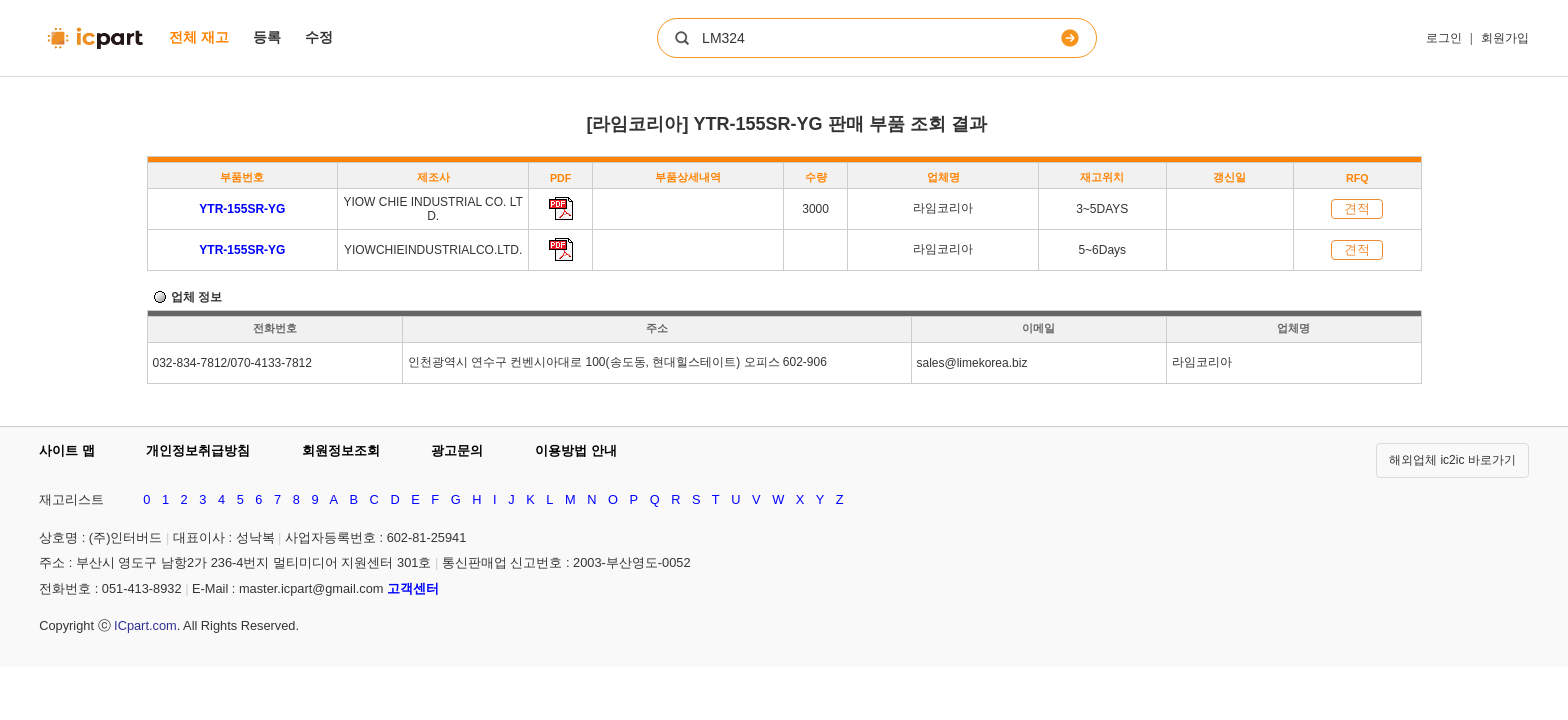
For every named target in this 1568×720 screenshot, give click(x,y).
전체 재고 (199, 37)
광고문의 (457, 450)
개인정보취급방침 (198, 450)
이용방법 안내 (576, 450)
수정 (319, 37)
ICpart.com (145, 625)
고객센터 (413, 588)
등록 (267, 37)
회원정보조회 (341, 450)
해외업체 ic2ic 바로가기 (1452, 460)
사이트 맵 (67, 450)
